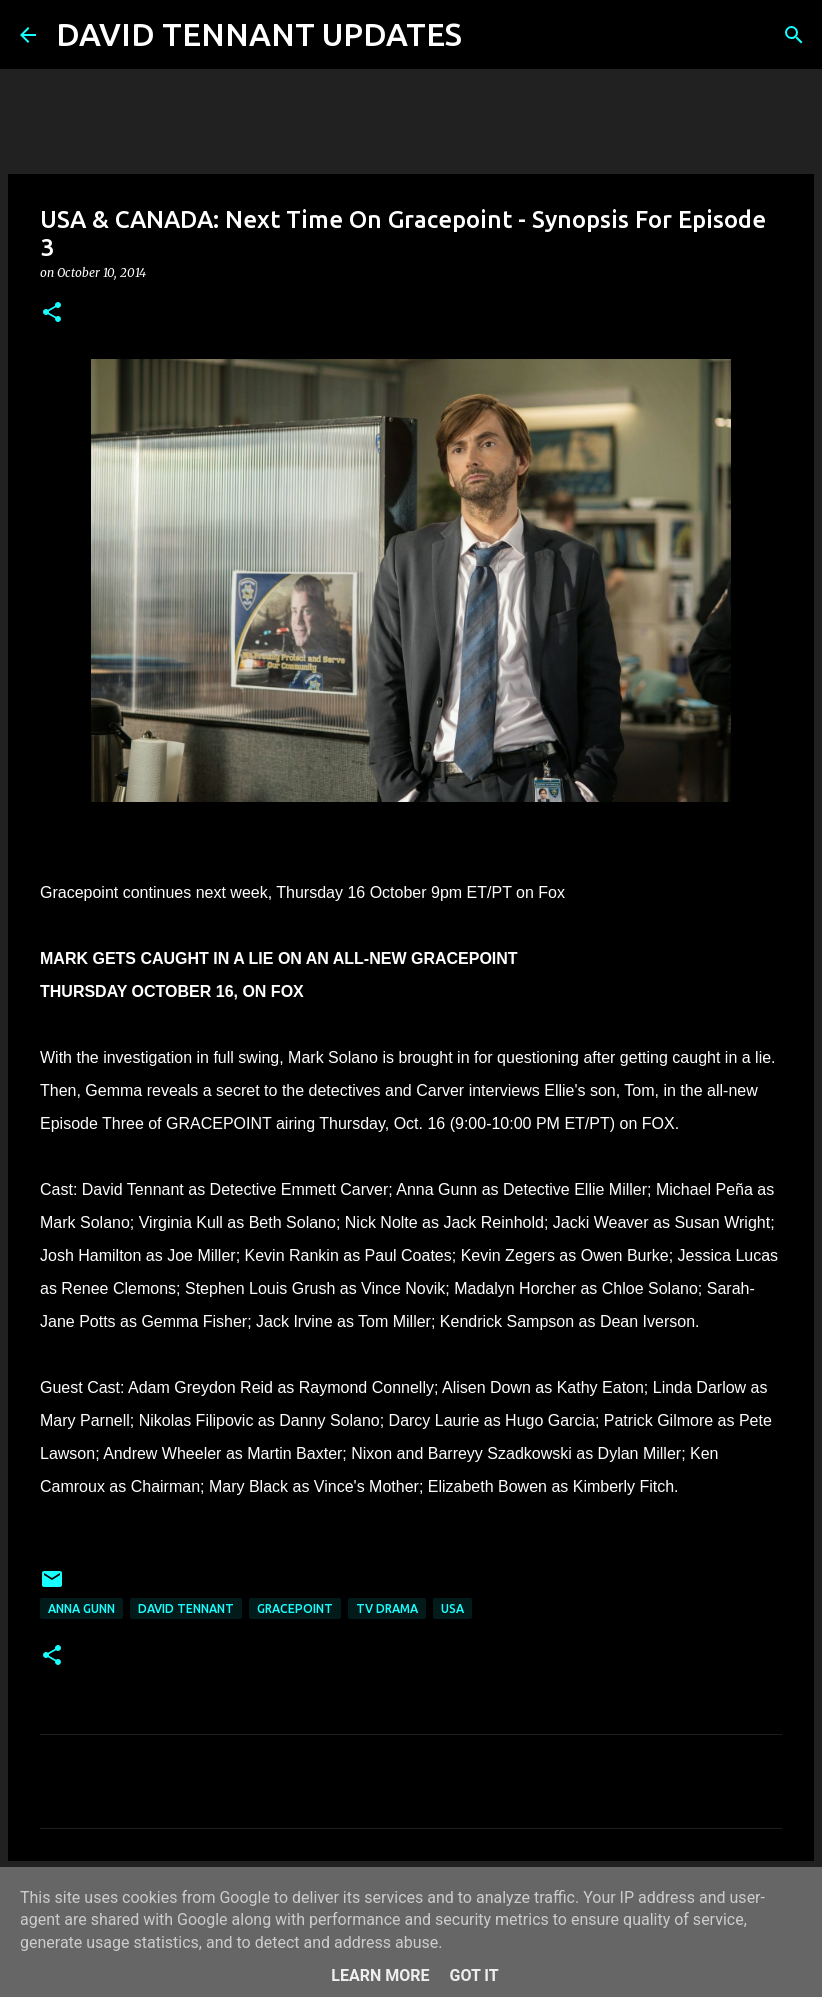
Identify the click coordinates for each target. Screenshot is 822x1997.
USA (452, 1608)
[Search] (490, 35)
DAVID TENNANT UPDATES (259, 34)
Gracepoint (295, 1608)
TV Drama (387, 1608)
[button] (52, 313)
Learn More (380, 1975)
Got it (473, 1975)
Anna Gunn (81, 1608)
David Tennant (186, 1608)
